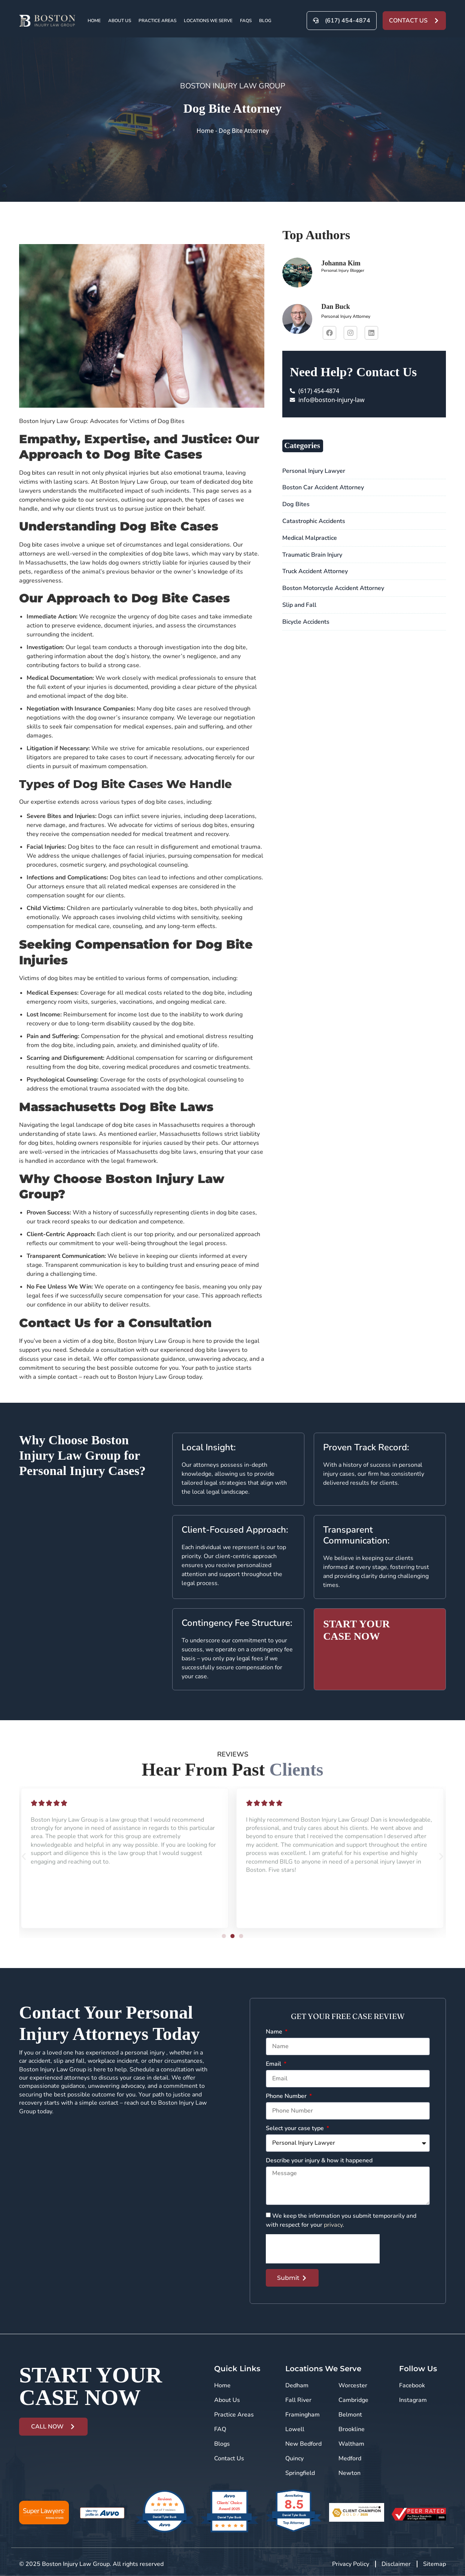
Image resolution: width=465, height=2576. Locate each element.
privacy (333, 2225)
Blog (265, 21)
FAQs (246, 21)
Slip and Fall (299, 605)
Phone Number (287, 2096)
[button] (23, 1856)
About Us (119, 21)
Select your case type (295, 2128)
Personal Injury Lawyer (313, 471)
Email (274, 2064)
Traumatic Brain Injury (312, 555)
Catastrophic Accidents (313, 521)
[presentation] (323, 2248)
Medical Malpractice (309, 538)
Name (275, 2032)
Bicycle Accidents (305, 622)
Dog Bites (296, 504)
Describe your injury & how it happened (319, 2161)
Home (94, 21)
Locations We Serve (208, 21)
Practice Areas (157, 21)
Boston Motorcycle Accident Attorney (333, 588)
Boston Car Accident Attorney (323, 487)
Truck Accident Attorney (315, 571)
